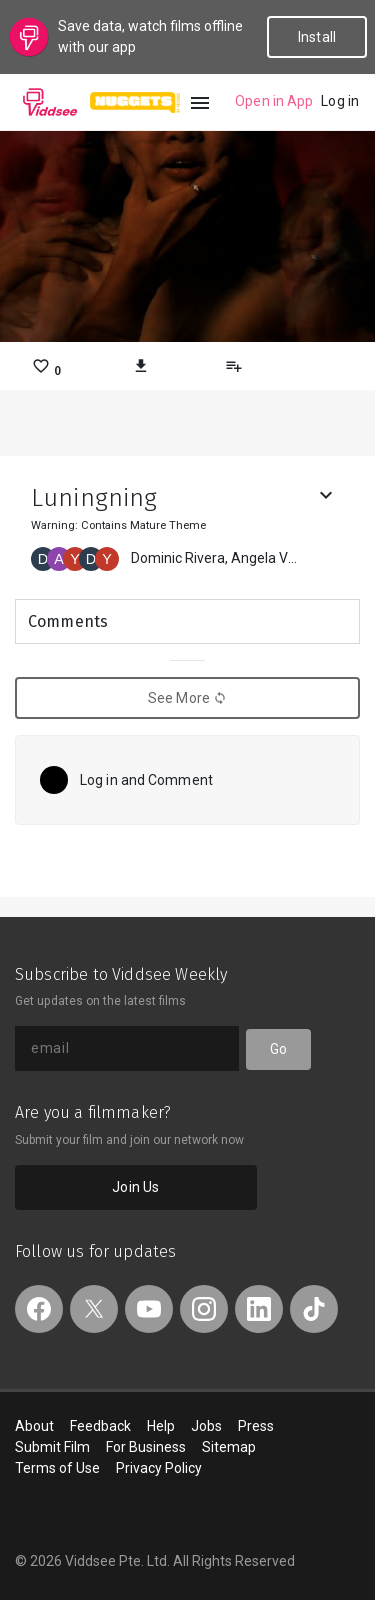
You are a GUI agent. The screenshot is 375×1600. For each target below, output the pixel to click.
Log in (340, 101)
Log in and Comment (146, 780)
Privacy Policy (159, 1468)
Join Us (135, 1187)
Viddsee (50, 102)
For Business (146, 1447)
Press (256, 1426)
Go (278, 1049)
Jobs (206, 1426)
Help (161, 1426)
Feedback (100, 1426)
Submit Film (52, 1447)
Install (317, 37)
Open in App (274, 101)
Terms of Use (57, 1468)
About (34, 1426)
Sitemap (229, 1447)
